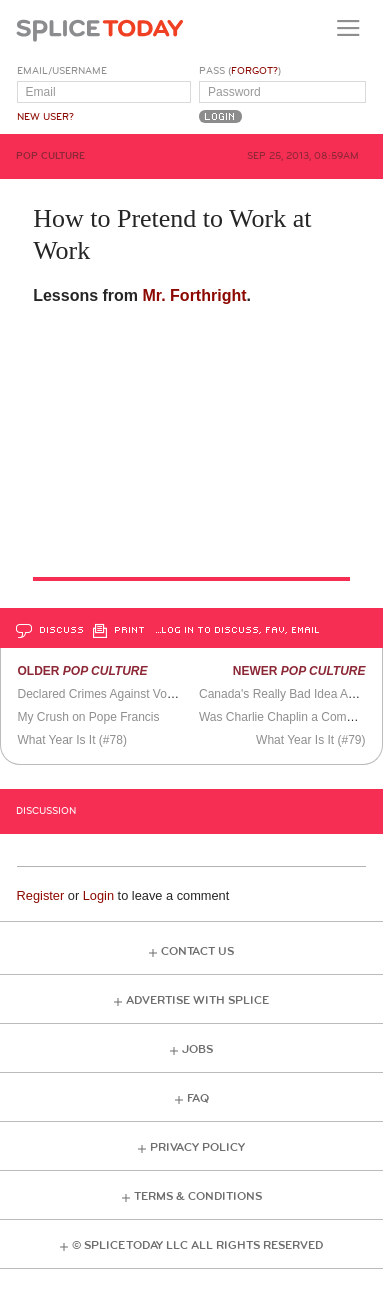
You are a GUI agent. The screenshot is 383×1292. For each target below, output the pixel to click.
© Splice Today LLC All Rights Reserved (197, 1245)
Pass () (240, 71)
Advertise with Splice (197, 1000)
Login (98, 895)
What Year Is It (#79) (310, 740)
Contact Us (197, 951)
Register (41, 895)
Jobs (197, 1049)
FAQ (198, 1098)
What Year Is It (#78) (71, 740)
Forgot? (254, 71)
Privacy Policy (197, 1147)
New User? (45, 117)
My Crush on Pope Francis (88, 717)
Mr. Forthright (195, 295)
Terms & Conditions (198, 1196)
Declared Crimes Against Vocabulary (114, 694)
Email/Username (62, 71)
